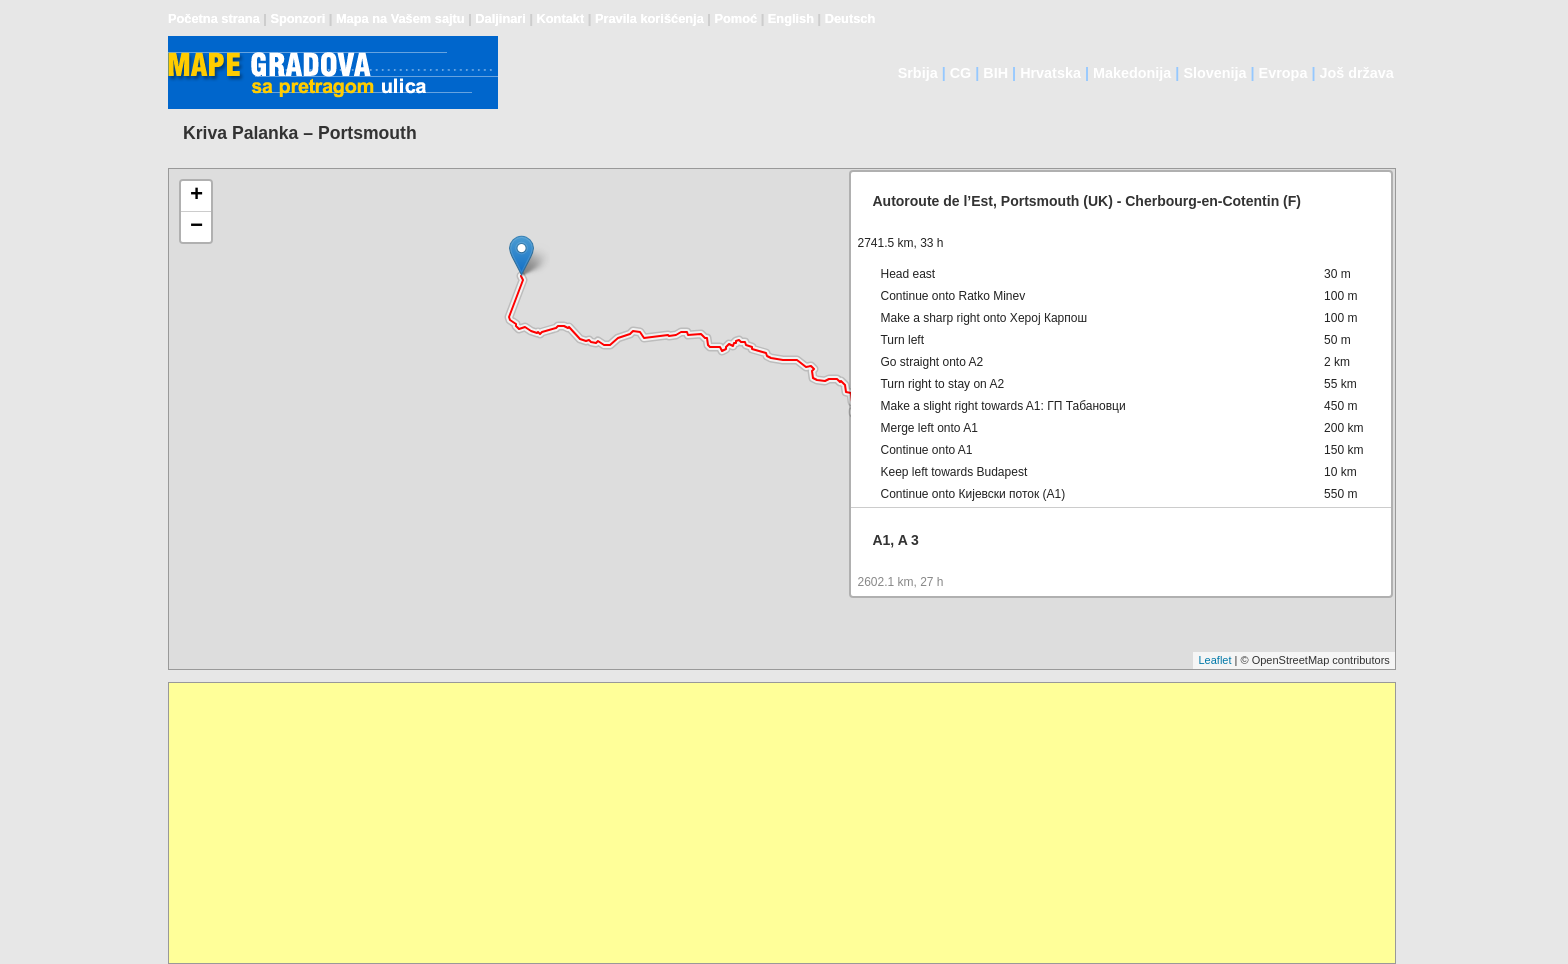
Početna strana (214, 18)
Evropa (1283, 73)
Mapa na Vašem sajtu (400, 18)
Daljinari (500, 18)
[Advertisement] (769, 823)
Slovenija (1214, 73)
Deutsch (850, 18)
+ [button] (196, 196)
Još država (1356, 73)
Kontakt (561, 18)
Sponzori (297, 18)
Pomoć (735, 18)
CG (961, 73)
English (791, 18)
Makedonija (1132, 73)
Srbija (918, 73)
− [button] (196, 227)
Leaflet (1214, 660)
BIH (995, 73)
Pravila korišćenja (649, 18)
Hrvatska (1050, 73)
